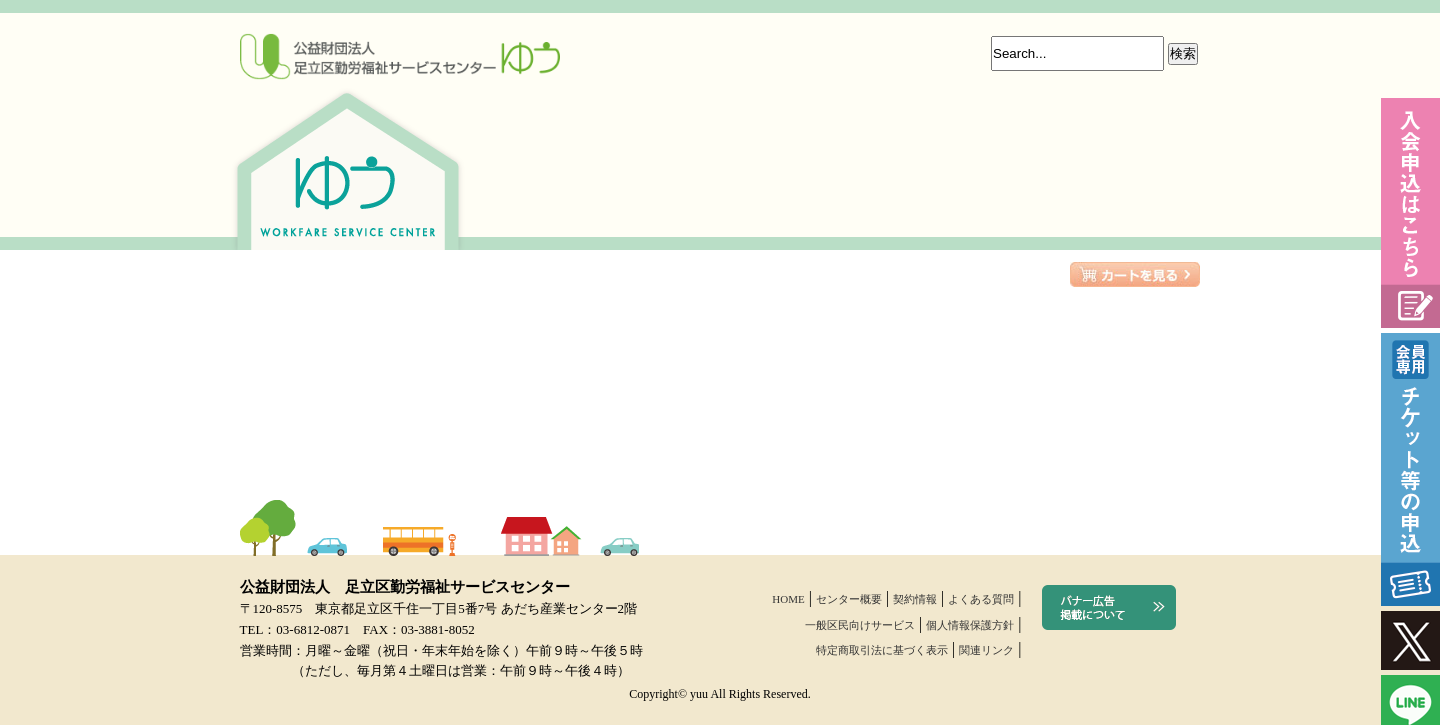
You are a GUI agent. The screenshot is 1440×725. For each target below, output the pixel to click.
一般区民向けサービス (860, 625)
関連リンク (986, 650)
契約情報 (915, 599)
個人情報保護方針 (970, 625)
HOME (788, 599)
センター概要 (849, 599)
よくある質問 (981, 599)
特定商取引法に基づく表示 (882, 650)
